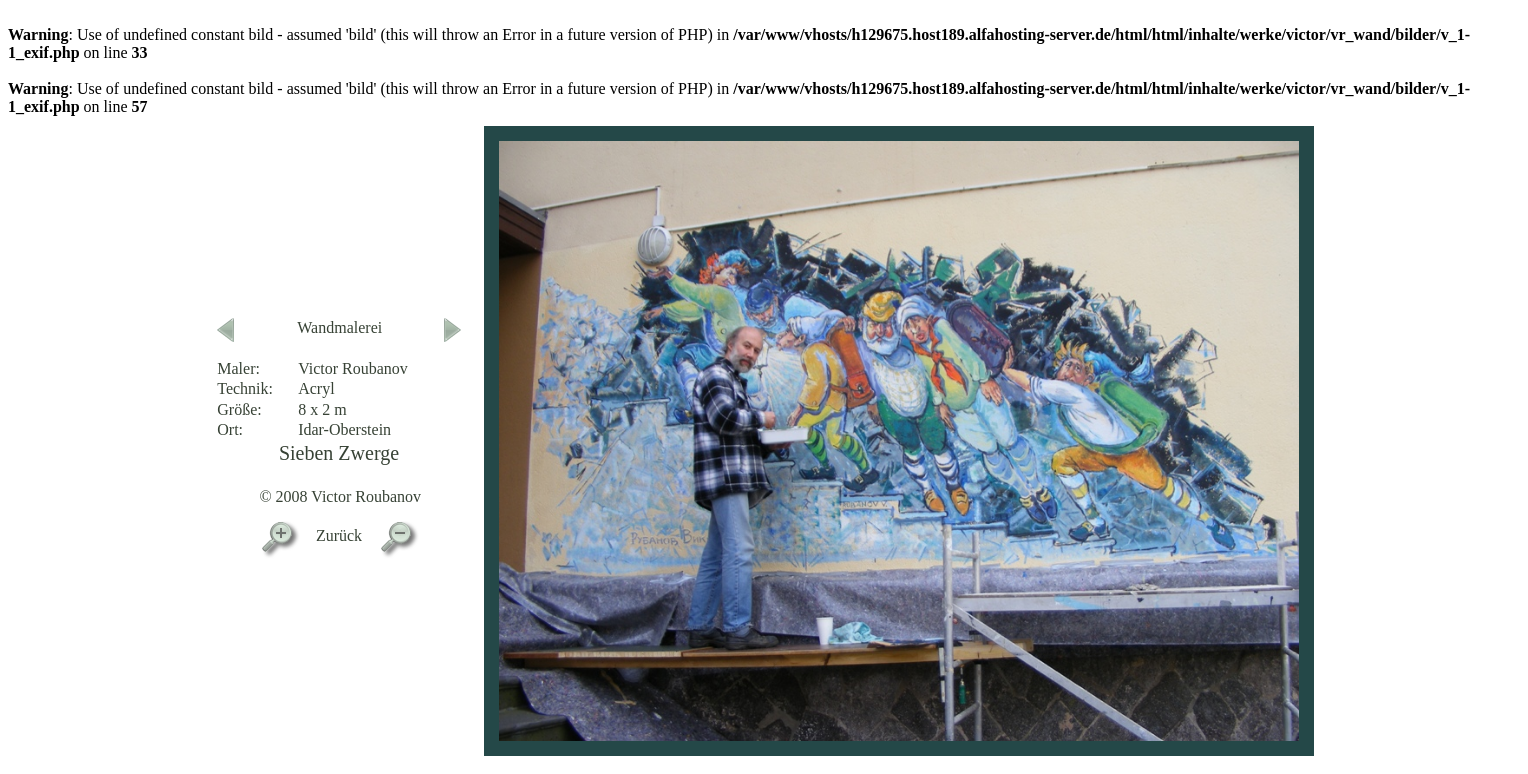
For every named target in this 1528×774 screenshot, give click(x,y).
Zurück (339, 535)
